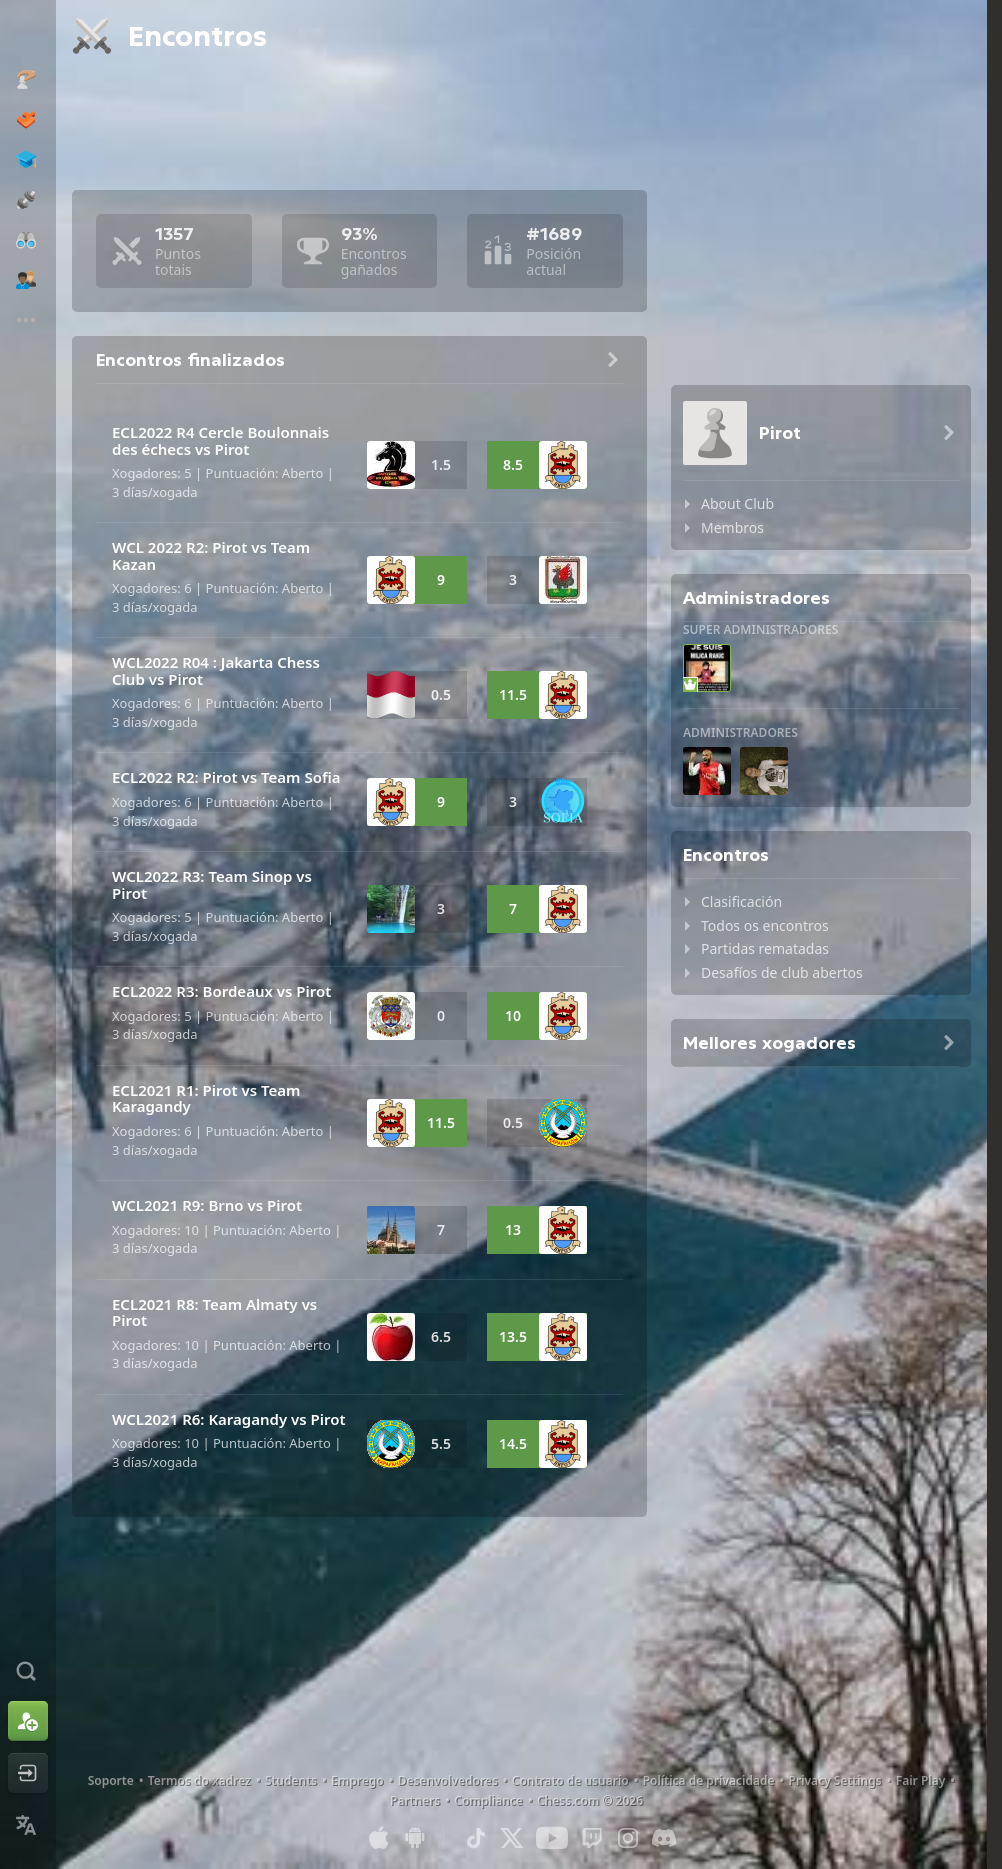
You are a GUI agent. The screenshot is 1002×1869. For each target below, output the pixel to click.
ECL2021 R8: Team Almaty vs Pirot (214, 1312)
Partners (415, 1800)
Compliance (488, 1800)
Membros (732, 527)
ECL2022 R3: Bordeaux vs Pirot (221, 991)
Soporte (111, 1780)
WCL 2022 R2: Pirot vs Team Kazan (211, 555)
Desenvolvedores (448, 1780)
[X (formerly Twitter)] (512, 1838)
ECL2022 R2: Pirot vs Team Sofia (226, 777)
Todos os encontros (765, 925)
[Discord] (664, 1838)
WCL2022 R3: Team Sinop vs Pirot (212, 884)
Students (291, 1780)
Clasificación (741, 901)
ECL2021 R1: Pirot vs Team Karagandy (206, 1098)
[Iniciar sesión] (28, 1773)
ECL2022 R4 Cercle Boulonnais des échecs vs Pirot (220, 440)
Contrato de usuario (570, 1780)
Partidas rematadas (765, 948)
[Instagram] (628, 1838)
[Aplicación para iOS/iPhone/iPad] (379, 1838)
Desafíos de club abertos (782, 972)
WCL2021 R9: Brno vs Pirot (207, 1205)
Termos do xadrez (199, 1780)
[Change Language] (28, 1825)
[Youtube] (552, 1838)
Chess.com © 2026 (590, 1800)
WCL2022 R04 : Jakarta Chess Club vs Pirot (216, 670)
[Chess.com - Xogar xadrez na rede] (28, 34)
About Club (737, 503)
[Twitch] (592, 1838)
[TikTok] (476, 1838)
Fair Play (921, 1780)
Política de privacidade (709, 1780)
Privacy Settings (835, 1780)
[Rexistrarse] (28, 1721)
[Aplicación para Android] (415, 1838)
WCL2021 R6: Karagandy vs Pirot (229, 1419)
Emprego (357, 1780)
